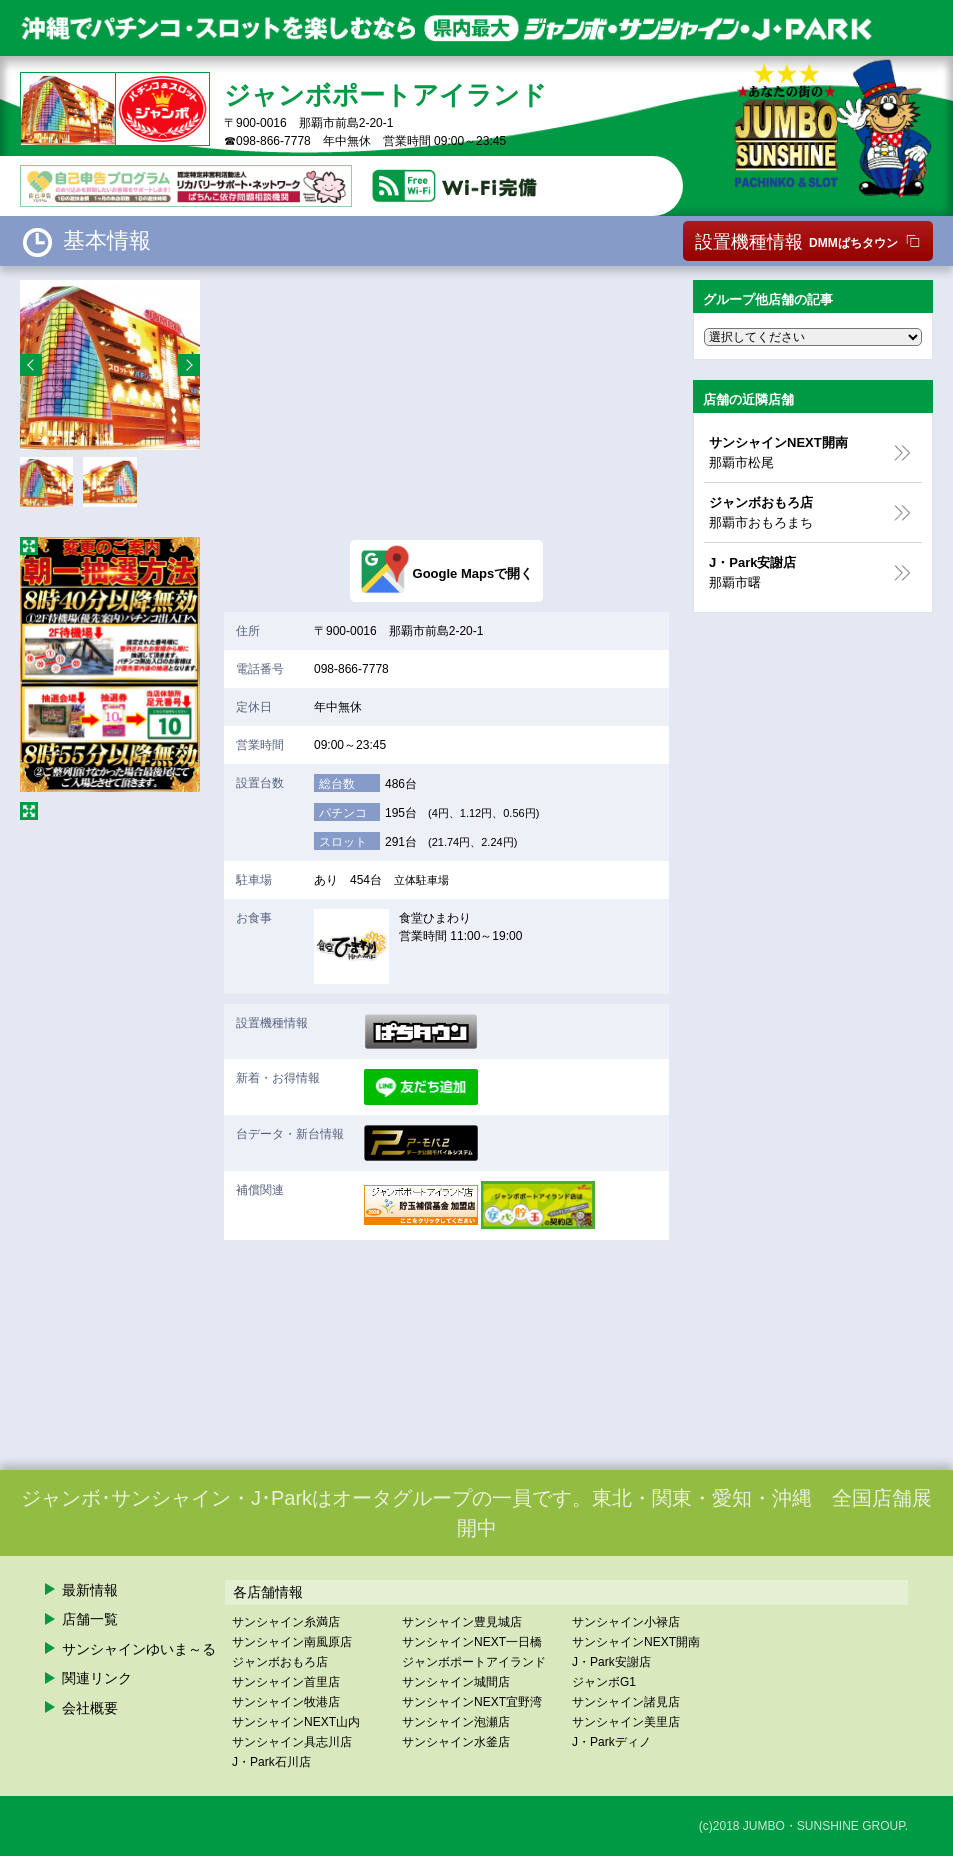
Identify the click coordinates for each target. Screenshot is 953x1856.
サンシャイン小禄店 (626, 1622)
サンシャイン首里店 (286, 1682)
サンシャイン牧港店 (286, 1702)
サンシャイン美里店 (626, 1722)
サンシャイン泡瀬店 (456, 1722)
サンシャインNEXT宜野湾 (472, 1702)
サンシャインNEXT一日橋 (472, 1642)
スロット (343, 842)
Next (189, 365)
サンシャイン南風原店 (292, 1642)
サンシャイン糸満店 (286, 1622)
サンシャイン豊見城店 (462, 1622)
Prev (31, 365)
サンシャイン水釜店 (456, 1742)
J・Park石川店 (271, 1762)
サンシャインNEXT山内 (296, 1722)
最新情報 (90, 1590)
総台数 (337, 784)
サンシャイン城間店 (456, 1682)
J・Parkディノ (611, 1742)
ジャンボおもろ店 (280, 1662)
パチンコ (343, 813)
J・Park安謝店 (611, 1662)
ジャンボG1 (604, 1682)
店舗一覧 (90, 1619)
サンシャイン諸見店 (626, 1702)
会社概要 (90, 1708)
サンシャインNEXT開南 (636, 1642)
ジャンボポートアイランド (474, 1662)
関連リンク (97, 1678)
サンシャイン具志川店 (292, 1742)
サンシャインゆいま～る (139, 1649)
